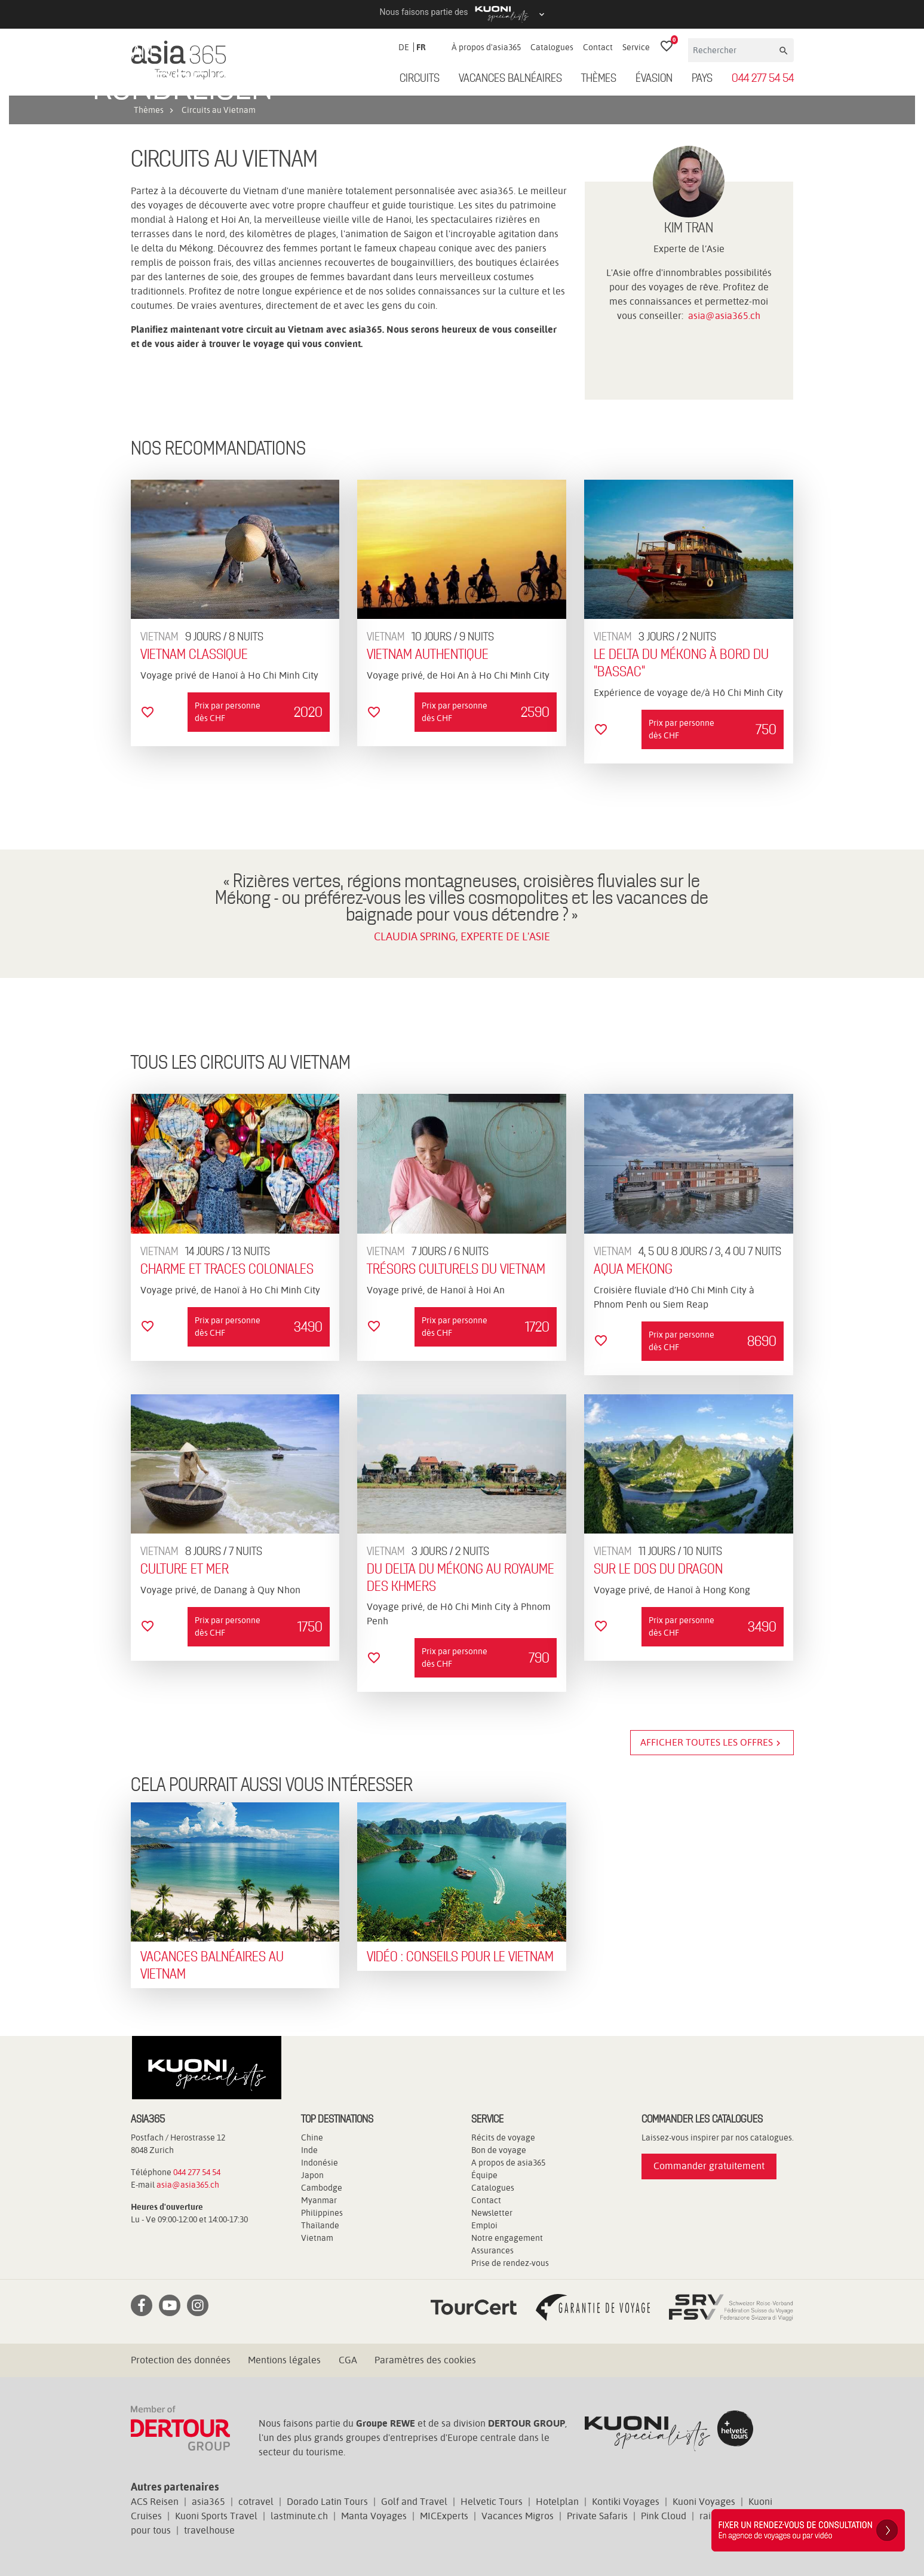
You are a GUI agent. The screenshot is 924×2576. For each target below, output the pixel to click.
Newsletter (491, 2213)
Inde (309, 2150)
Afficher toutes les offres (712, 1743)
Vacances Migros (517, 2516)
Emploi (484, 2225)
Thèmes (598, 79)
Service (636, 47)
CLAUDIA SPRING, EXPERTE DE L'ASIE (462, 936)
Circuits (420, 79)
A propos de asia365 (508, 2162)
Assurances (492, 2250)
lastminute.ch (299, 2516)
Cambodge (321, 2187)
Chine (312, 2137)
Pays (702, 79)
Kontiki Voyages (625, 2501)
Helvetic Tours (492, 2501)
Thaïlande (320, 2225)
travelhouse (209, 2530)
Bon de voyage (498, 2150)
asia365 (208, 2501)
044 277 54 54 (763, 79)
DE (403, 47)
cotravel (256, 2501)
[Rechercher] (732, 50)
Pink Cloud (663, 2516)
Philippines (322, 2213)
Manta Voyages (374, 2516)
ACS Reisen (155, 2501)
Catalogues (551, 47)
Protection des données (181, 2360)
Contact (598, 47)
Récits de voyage (503, 2137)
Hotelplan (557, 2501)
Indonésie (319, 2162)
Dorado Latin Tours (327, 2501)
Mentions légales (284, 2360)
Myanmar (319, 2200)
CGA (348, 2360)
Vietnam (317, 2238)
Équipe (484, 2175)
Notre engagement (507, 2238)
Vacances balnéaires (510, 79)
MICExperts (444, 2516)
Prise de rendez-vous (510, 2263)
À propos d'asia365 (486, 47)
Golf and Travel (414, 2501)
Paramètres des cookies (425, 2360)
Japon (312, 2175)
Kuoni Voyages (704, 2501)
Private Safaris (597, 2516)
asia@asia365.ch (724, 315)
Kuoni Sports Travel (216, 2516)
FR (421, 47)
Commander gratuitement (709, 2166)
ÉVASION (654, 79)
